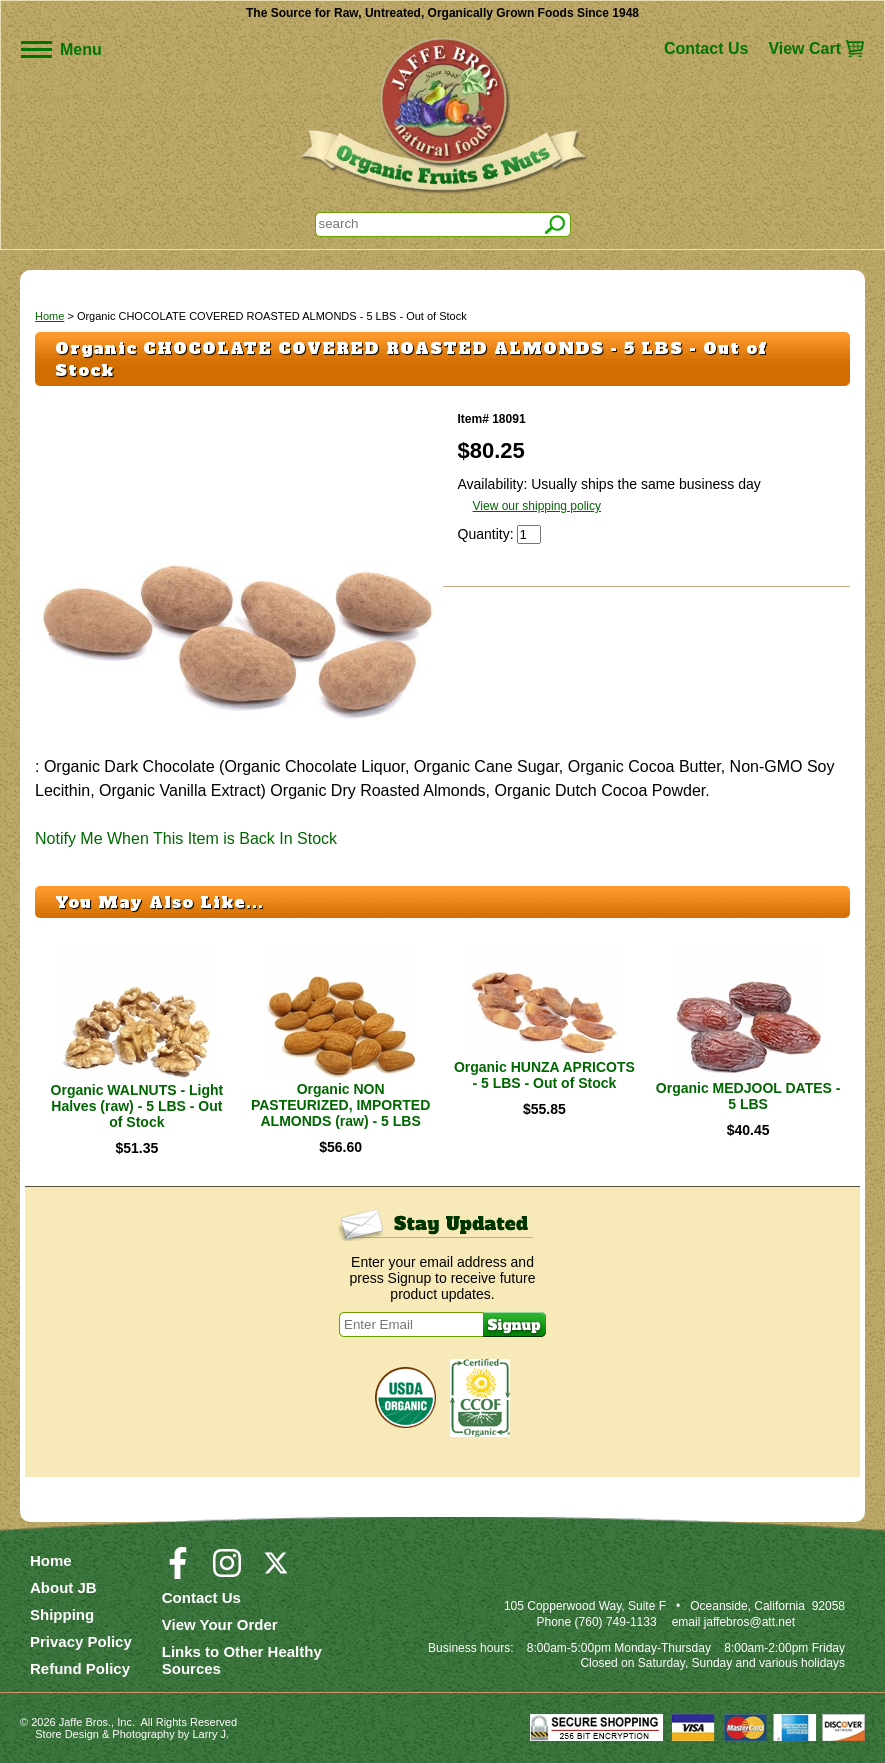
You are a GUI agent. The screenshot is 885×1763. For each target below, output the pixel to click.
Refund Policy (80, 1668)
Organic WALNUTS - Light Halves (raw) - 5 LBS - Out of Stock (137, 1106)
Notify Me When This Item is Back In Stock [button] (186, 838)
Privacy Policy (81, 1641)
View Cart (804, 48)
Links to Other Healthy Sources (242, 1660)
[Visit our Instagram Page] (227, 1572)
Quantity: (488, 534)
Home (49, 316)
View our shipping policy (537, 506)
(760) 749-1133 (616, 1622)
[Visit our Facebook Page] (178, 1572)
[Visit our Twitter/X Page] (276, 1572)
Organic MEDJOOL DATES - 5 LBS (748, 1096)
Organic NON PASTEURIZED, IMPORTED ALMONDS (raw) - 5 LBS (340, 1105)
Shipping (62, 1614)
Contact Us (706, 48)
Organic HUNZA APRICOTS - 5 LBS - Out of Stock (544, 1075)
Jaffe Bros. (85, 1722)
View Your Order (220, 1624)
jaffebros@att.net (749, 1622)
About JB (63, 1587)
